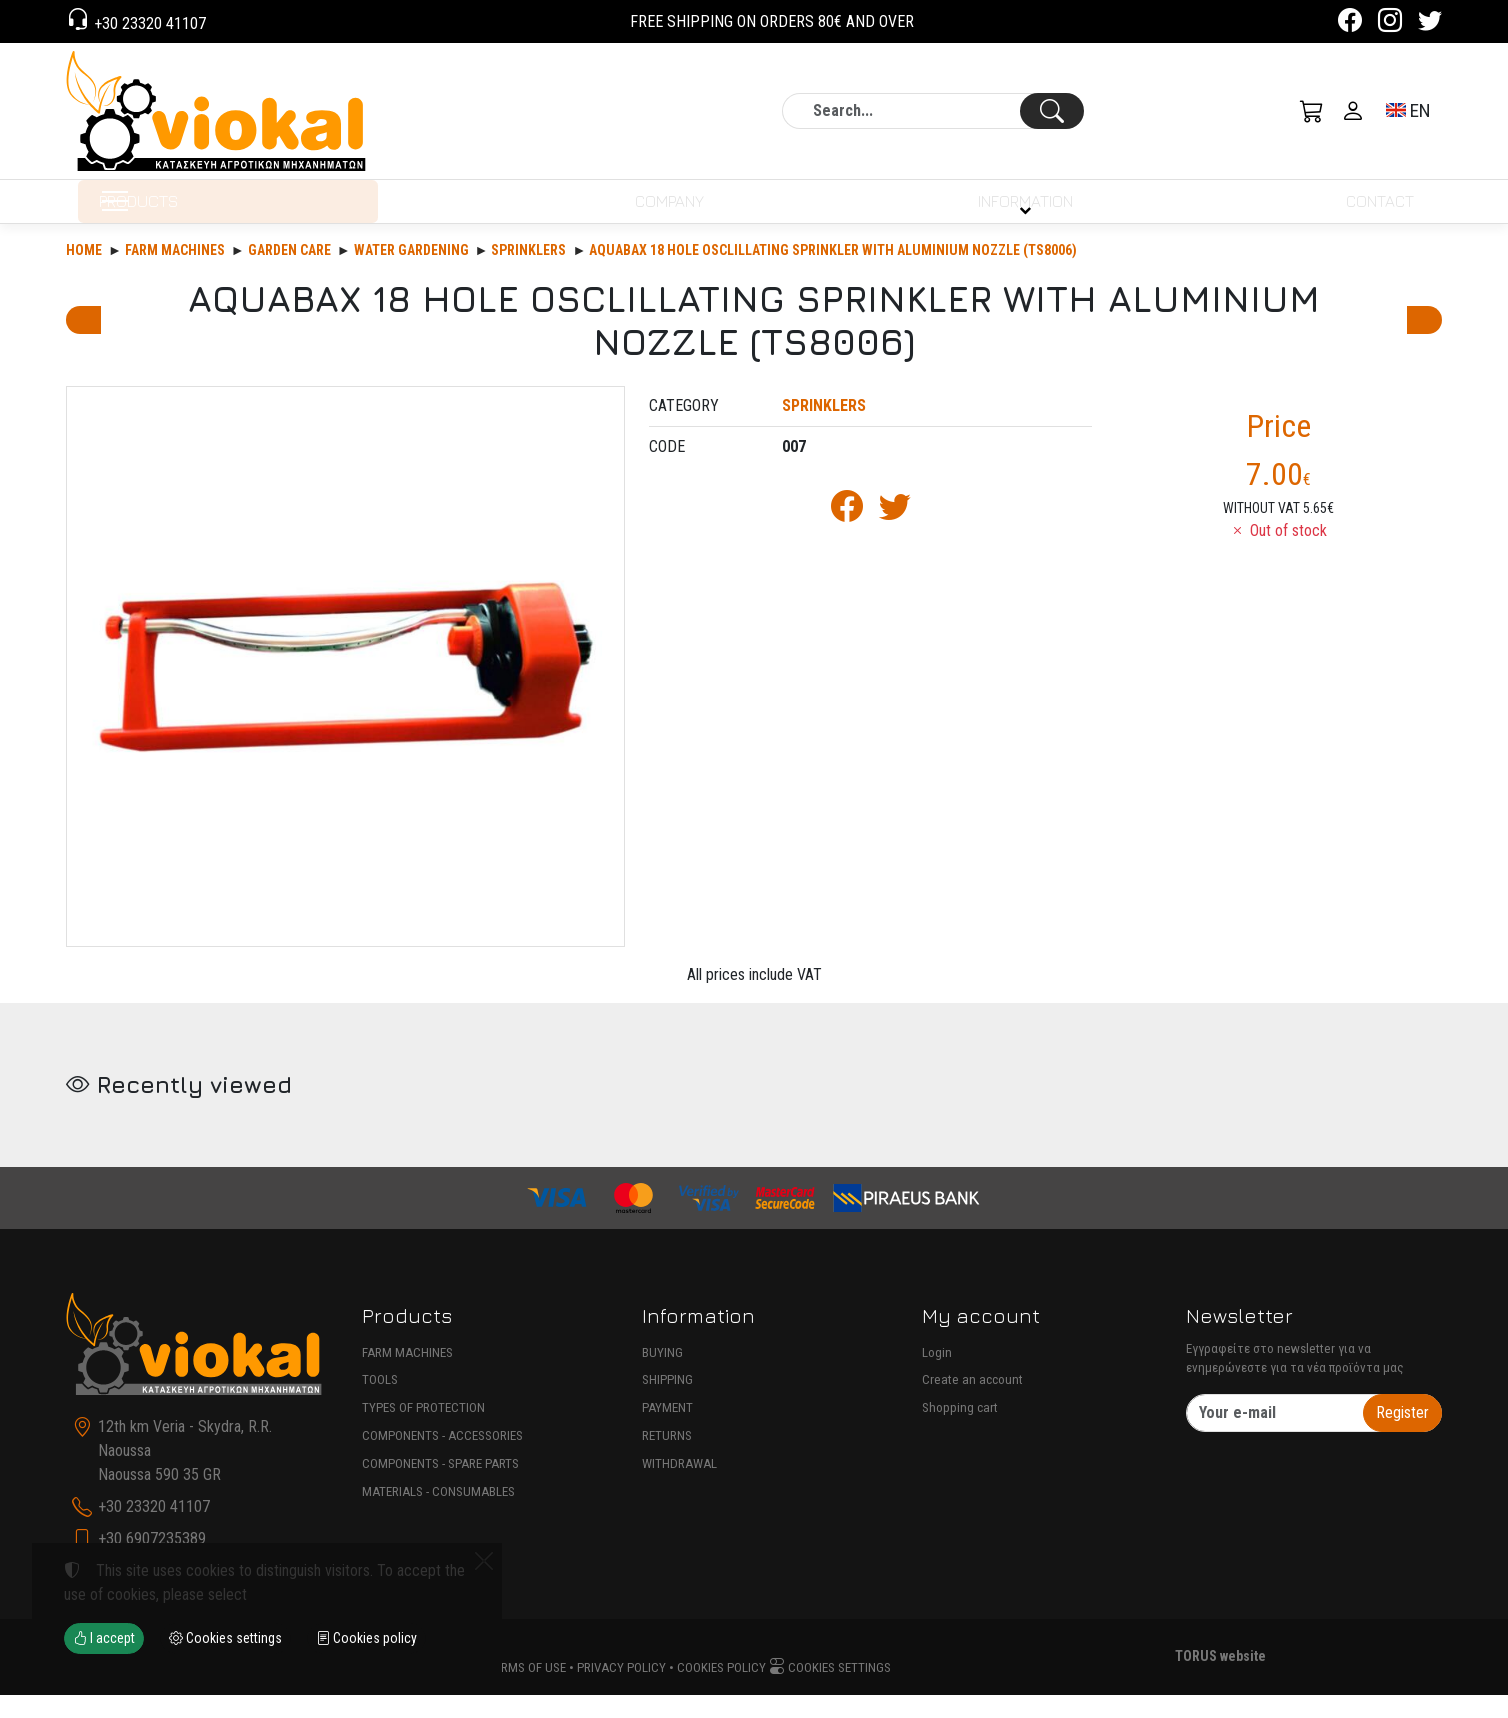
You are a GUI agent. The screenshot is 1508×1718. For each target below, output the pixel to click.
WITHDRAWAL (679, 1486)
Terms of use (527, 1690)
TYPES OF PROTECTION (423, 1430)
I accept (104, 1638)
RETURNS (667, 1458)
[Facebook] (1350, 23)
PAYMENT (667, 1430)
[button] (1312, 111)
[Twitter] (1430, 23)
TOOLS (380, 1403)
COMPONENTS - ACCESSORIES (442, 1458)
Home (84, 273)
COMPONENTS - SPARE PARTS (440, 1486)
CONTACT (1376, 213)
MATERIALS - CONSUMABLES (438, 1514)
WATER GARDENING (411, 273)
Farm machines (175, 273)
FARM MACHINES (407, 1375)
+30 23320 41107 (148, 23)
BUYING (662, 1375)
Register (1402, 1435)
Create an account (972, 1403)
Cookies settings (830, 1690)
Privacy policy (621, 1690)
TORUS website (1220, 1680)
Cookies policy (721, 1690)
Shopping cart (960, 1430)
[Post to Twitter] (895, 535)
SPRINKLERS (528, 273)
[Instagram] (1390, 23)
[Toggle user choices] (1353, 111)
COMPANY (663, 213)
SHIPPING (667, 1403)
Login (937, 1375)
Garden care (289, 273)
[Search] (933, 111)
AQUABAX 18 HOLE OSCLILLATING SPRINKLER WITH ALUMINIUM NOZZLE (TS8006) (833, 273)
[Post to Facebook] (847, 535)
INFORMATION (1021, 213)
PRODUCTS (197, 212)
